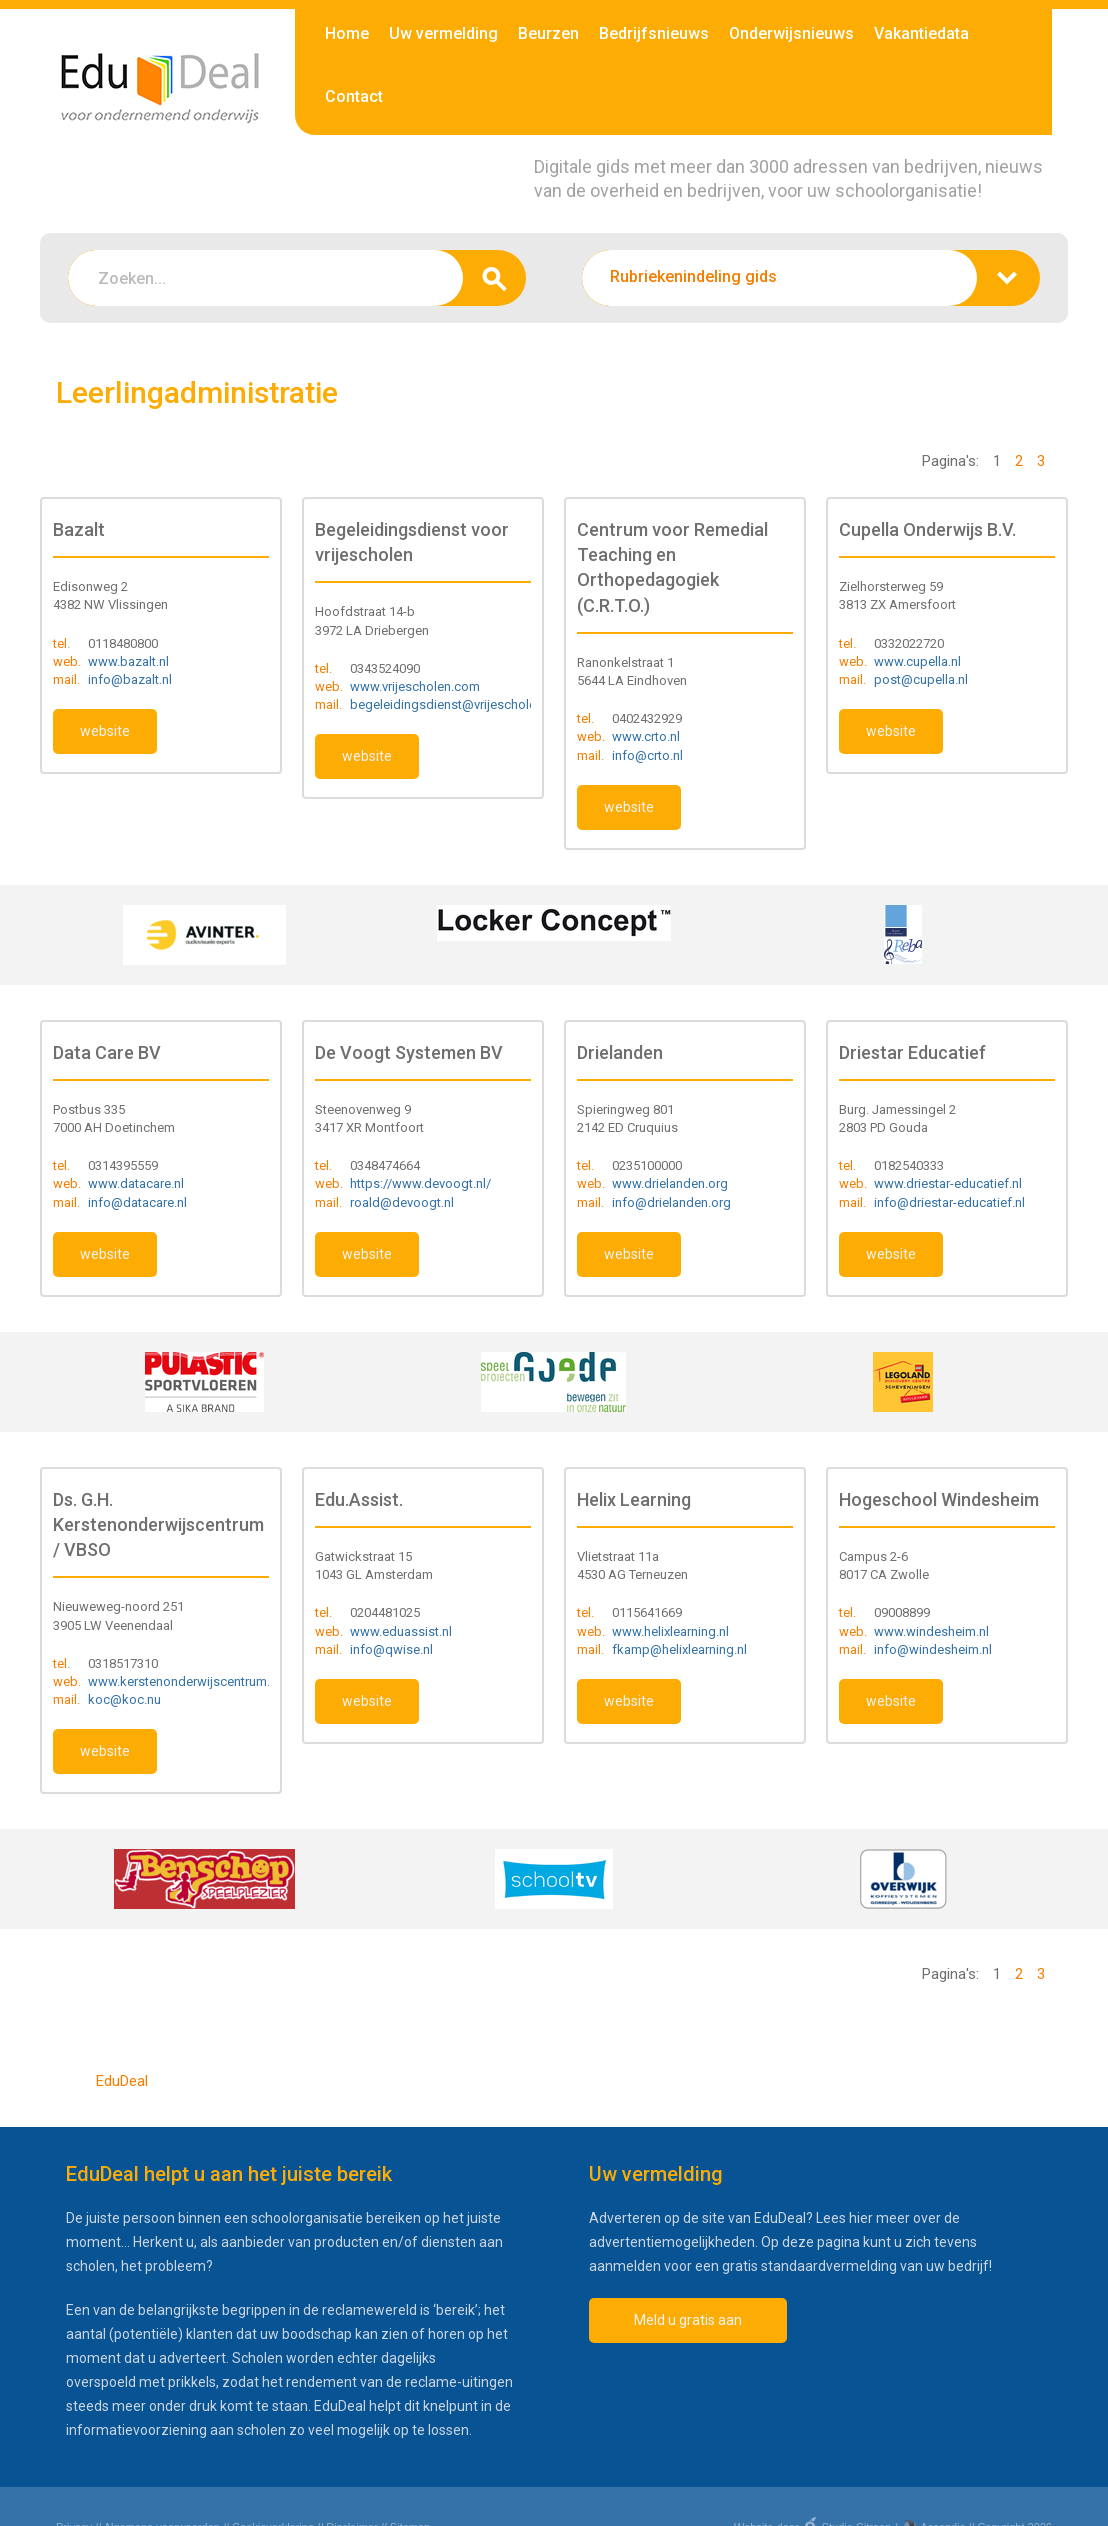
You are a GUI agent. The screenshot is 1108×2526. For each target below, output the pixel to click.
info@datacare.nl (137, 1202)
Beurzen (548, 33)
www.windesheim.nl (931, 1631)
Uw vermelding (443, 33)
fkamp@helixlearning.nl (679, 1649)
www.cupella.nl (917, 661)
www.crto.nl (646, 736)
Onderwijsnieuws (791, 33)
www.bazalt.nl (128, 661)
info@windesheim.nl (933, 1649)
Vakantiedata (921, 33)
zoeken (494, 278)
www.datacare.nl (136, 1183)
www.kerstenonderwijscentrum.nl (184, 1681)
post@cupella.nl (921, 679)
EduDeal (122, 2081)
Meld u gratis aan (688, 2320)
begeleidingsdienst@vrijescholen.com (461, 704)
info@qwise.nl (391, 1649)
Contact (354, 96)
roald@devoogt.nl (402, 1202)
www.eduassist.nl (401, 1631)
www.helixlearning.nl (670, 1631)
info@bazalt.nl (130, 679)
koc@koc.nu (124, 1699)
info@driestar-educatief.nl (949, 1202)
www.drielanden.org (670, 1183)
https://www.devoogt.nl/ (420, 1183)
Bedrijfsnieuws (654, 33)
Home (347, 33)
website (105, 731)
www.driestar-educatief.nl (948, 1183)
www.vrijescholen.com (415, 686)
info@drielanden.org (671, 1202)
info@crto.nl (647, 755)
